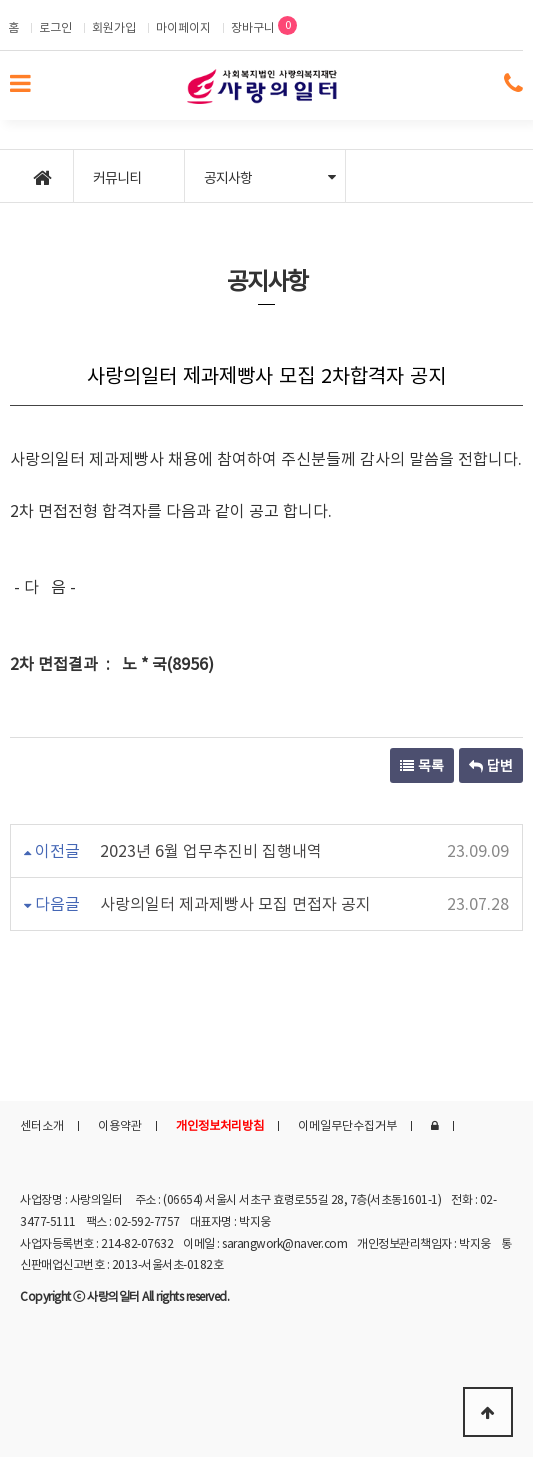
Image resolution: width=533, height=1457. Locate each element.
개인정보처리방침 (220, 1125)
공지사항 (269, 177)
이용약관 (120, 1125)
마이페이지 (183, 27)
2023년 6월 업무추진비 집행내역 (211, 850)
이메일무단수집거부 (347, 1125)
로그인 (55, 27)
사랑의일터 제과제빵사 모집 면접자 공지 (235, 903)
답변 (491, 765)
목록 (422, 765)
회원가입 (114, 27)
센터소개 (42, 1125)
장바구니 (264, 26)
